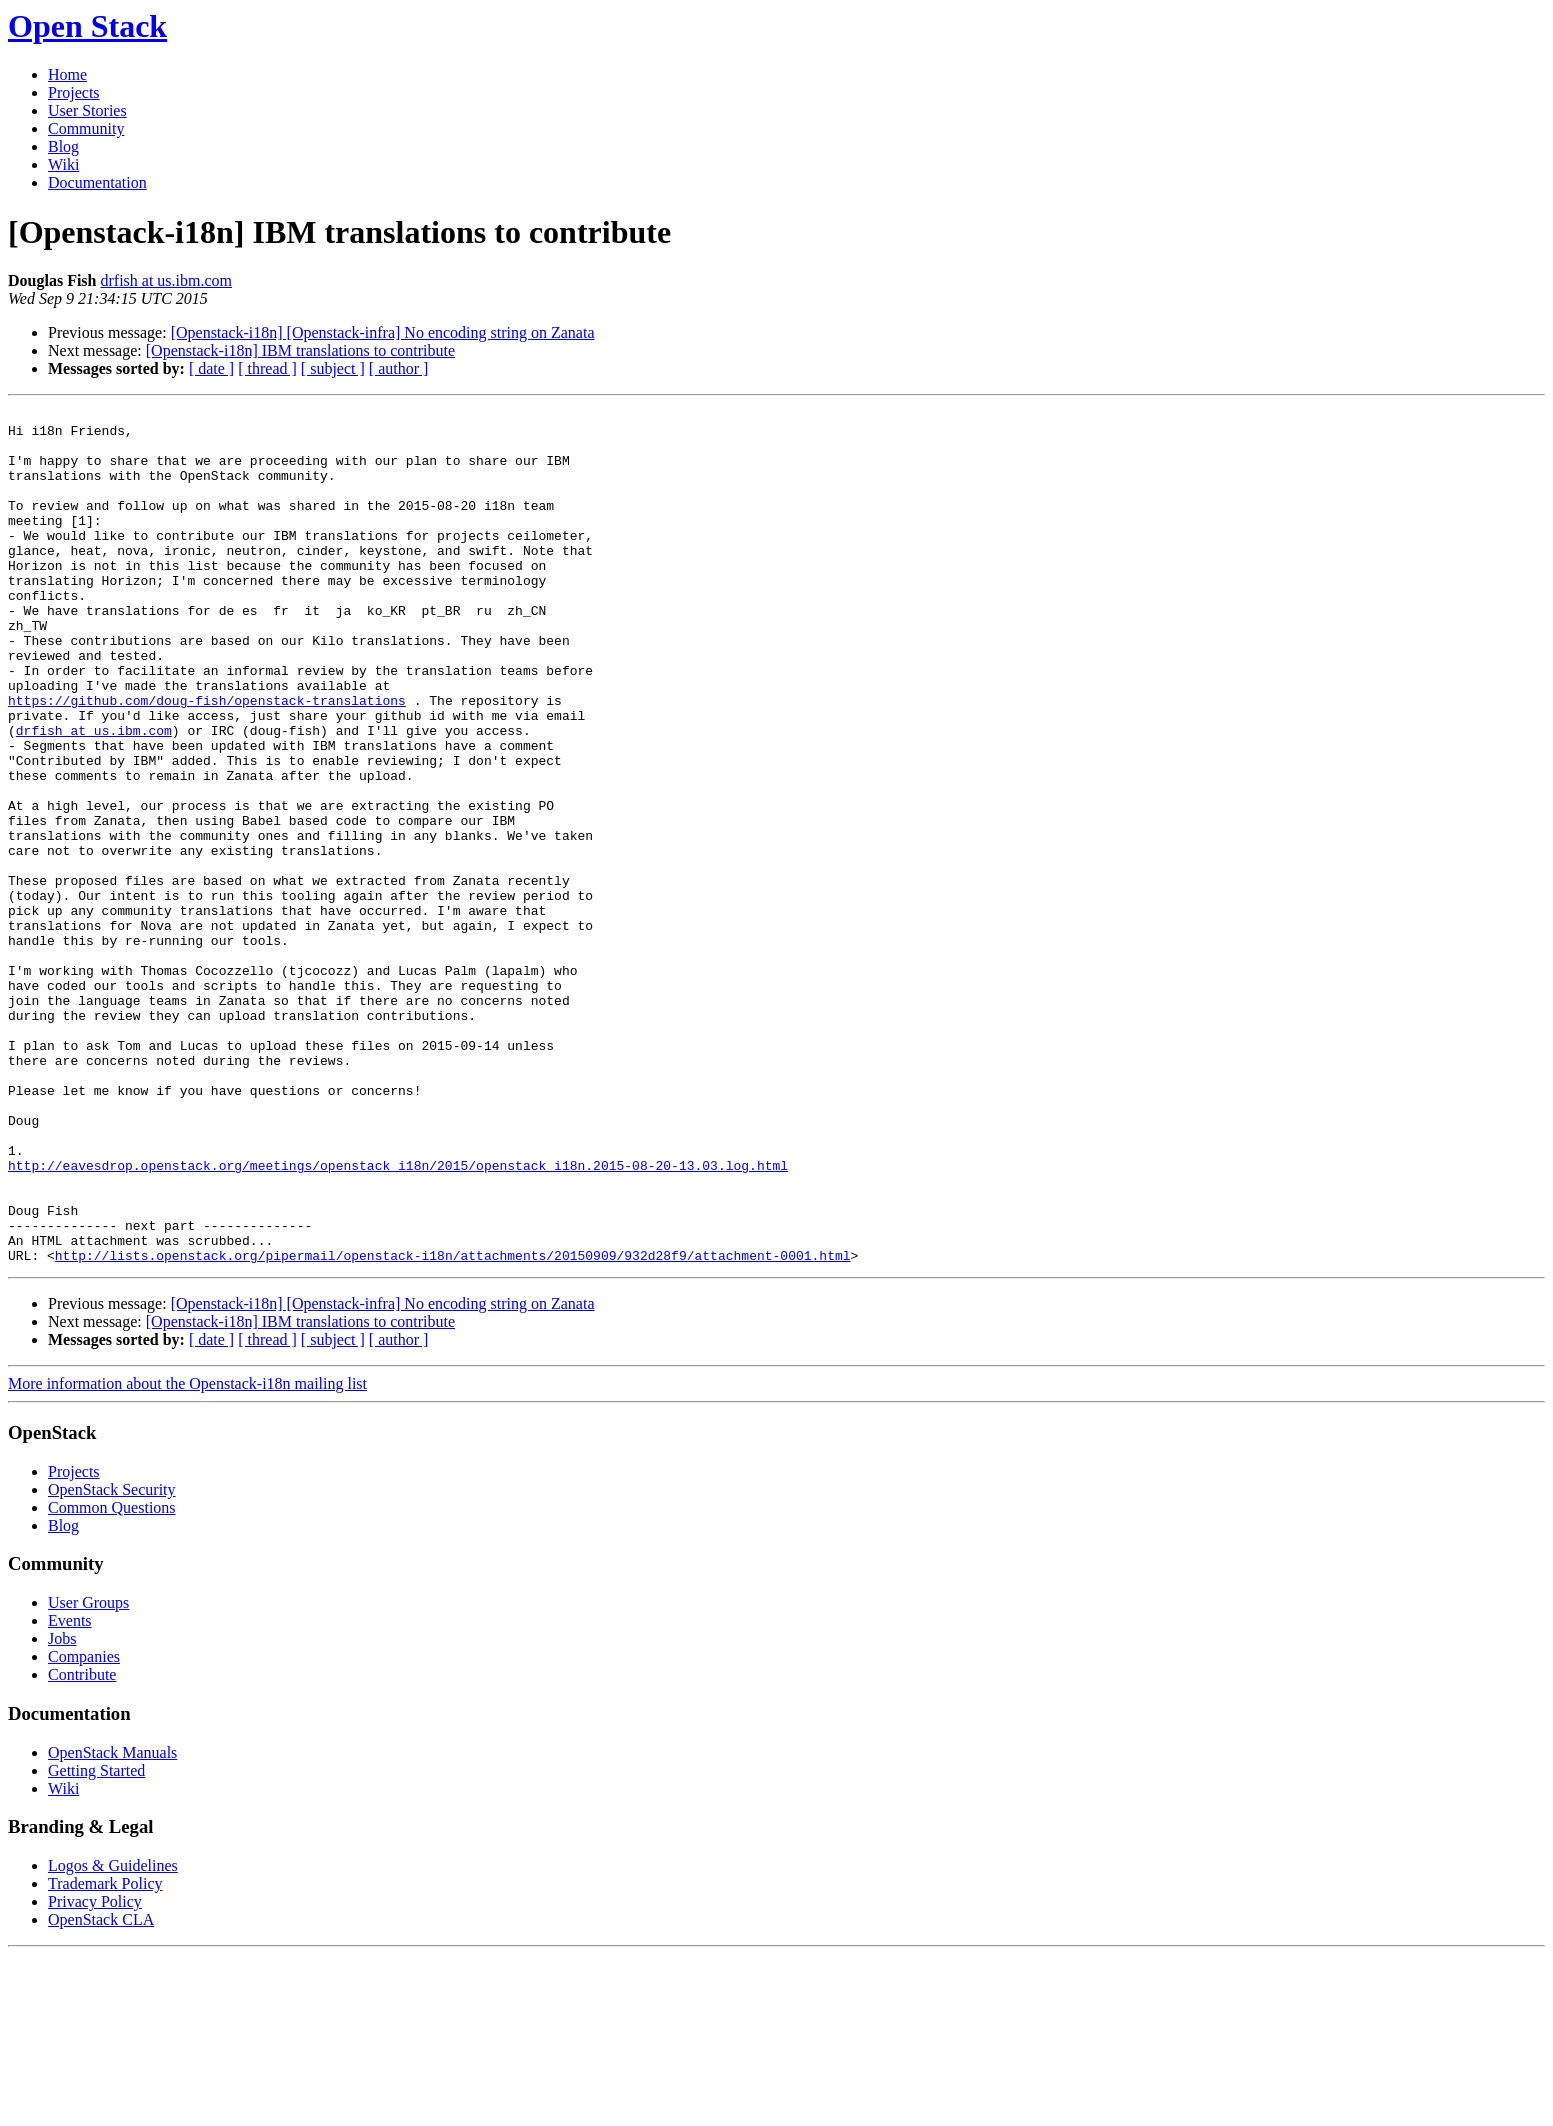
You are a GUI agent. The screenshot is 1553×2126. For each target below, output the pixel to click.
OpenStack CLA (101, 2090)
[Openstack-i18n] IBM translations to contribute (300, 350)
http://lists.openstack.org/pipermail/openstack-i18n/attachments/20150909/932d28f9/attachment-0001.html (453, 1426)
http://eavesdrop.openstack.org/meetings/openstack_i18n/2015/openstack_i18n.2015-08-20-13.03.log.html (398, 1318)
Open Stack (87, 26)
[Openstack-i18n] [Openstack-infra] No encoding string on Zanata (383, 332)
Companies (84, 1827)
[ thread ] (267, 368)
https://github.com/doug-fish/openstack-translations (207, 760)
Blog (63, 146)
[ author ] (399, 368)
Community (86, 128)
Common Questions (112, 1678)
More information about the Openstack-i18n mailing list (187, 1554)
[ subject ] (333, 368)
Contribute (82, 1845)
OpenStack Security (112, 1660)
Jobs (62, 1809)
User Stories (87, 110)
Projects (74, 92)
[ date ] (211, 368)
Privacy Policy (95, 2072)
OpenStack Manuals (112, 1923)
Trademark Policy (105, 2054)
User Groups (88, 1773)
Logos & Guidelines (113, 2036)
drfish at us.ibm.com (166, 280)
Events (70, 1791)
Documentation (97, 182)
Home (67, 74)
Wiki (63, 164)
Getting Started (96, 1941)
